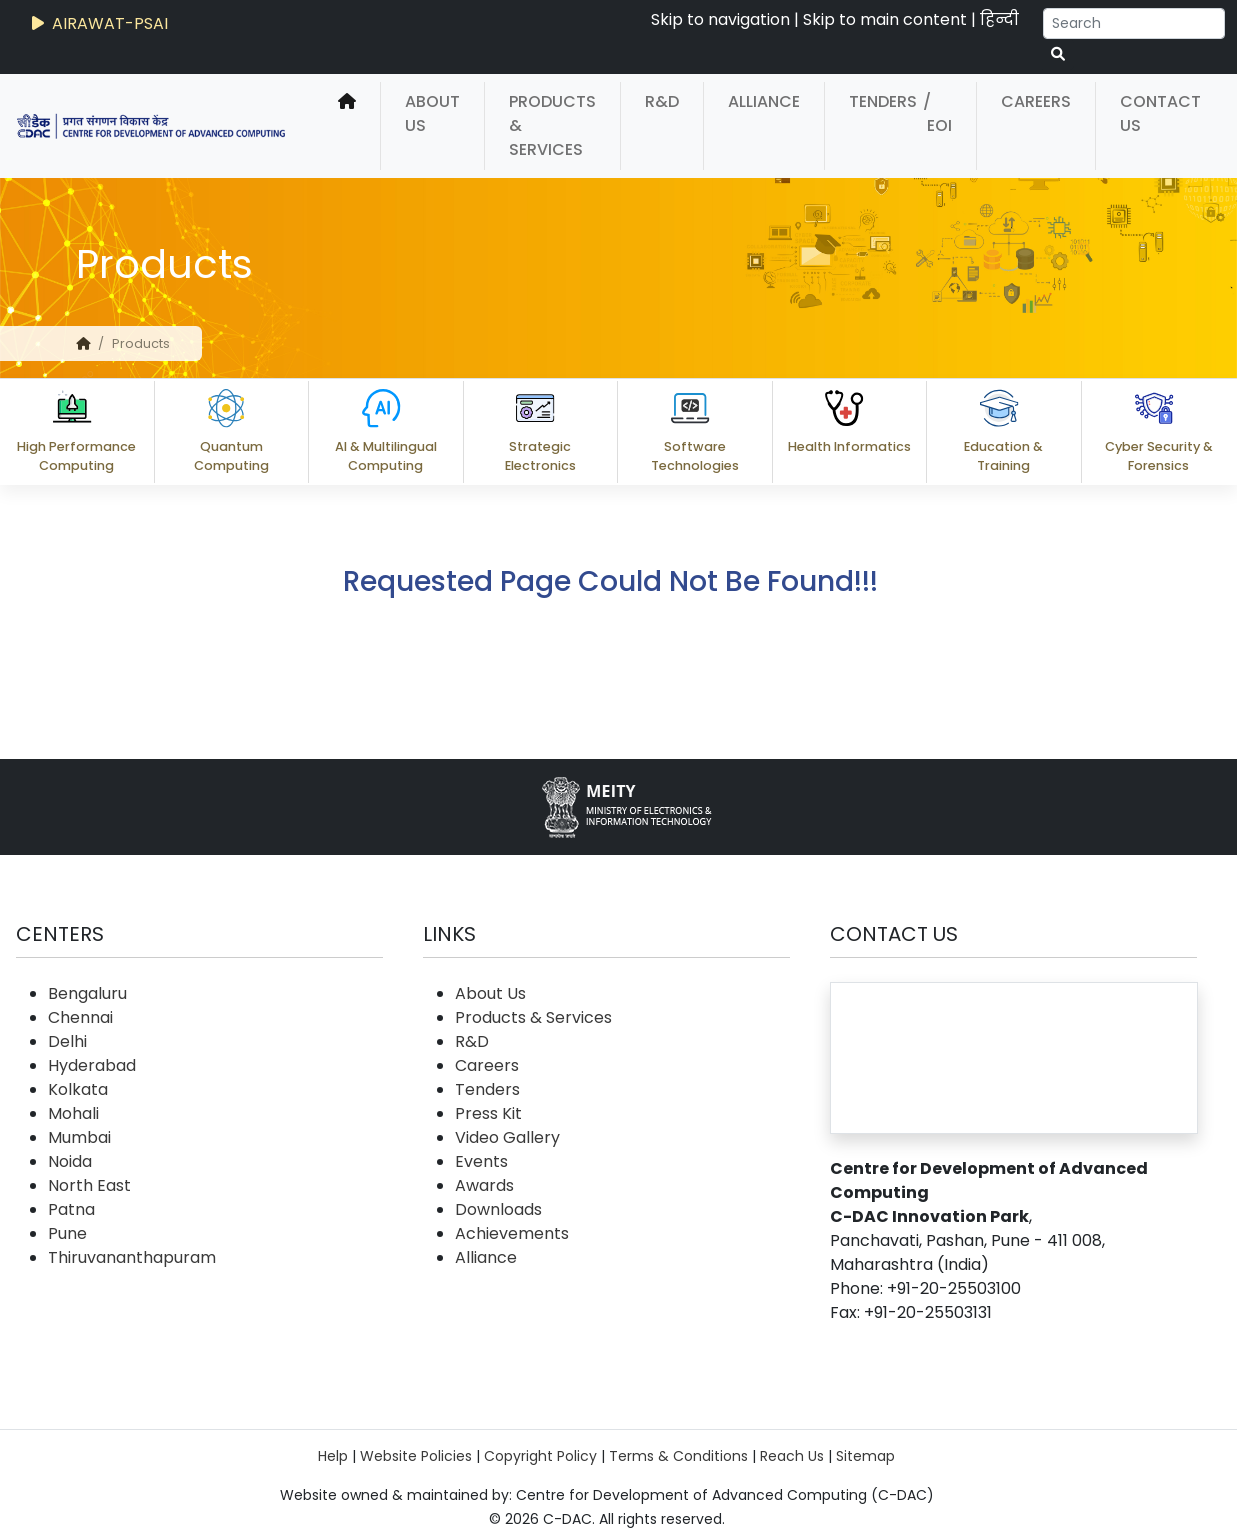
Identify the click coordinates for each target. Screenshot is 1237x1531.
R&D (662, 101)
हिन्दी (999, 19)
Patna (71, 1209)
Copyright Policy (540, 1456)
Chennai (80, 1017)
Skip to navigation (720, 19)
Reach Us (792, 1456)
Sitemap (865, 1456)
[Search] (1134, 23)
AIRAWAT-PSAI (98, 23)
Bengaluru (87, 993)
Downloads (498, 1209)
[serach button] (1058, 54)
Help (333, 1456)
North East (89, 1185)
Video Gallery (507, 1137)
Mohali (73, 1113)
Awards (484, 1185)
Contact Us (1160, 113)
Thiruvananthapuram (132, 1257)
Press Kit (488, 1113)
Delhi (67, 1041)
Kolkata (78, 1089)
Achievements (512, 1233)
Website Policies (416, 1456)
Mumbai (79, 1137)
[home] (347, 126)
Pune (67, 1233)
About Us (432, 113)
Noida (70, 1161)
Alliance (764, 101)
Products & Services (552, 125)
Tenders (883, 101)
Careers (1036, 101)
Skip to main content (885, 19)
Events (481, 1161)
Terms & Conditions (678, 1456)
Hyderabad (92, 1065)
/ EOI (937, 113)
